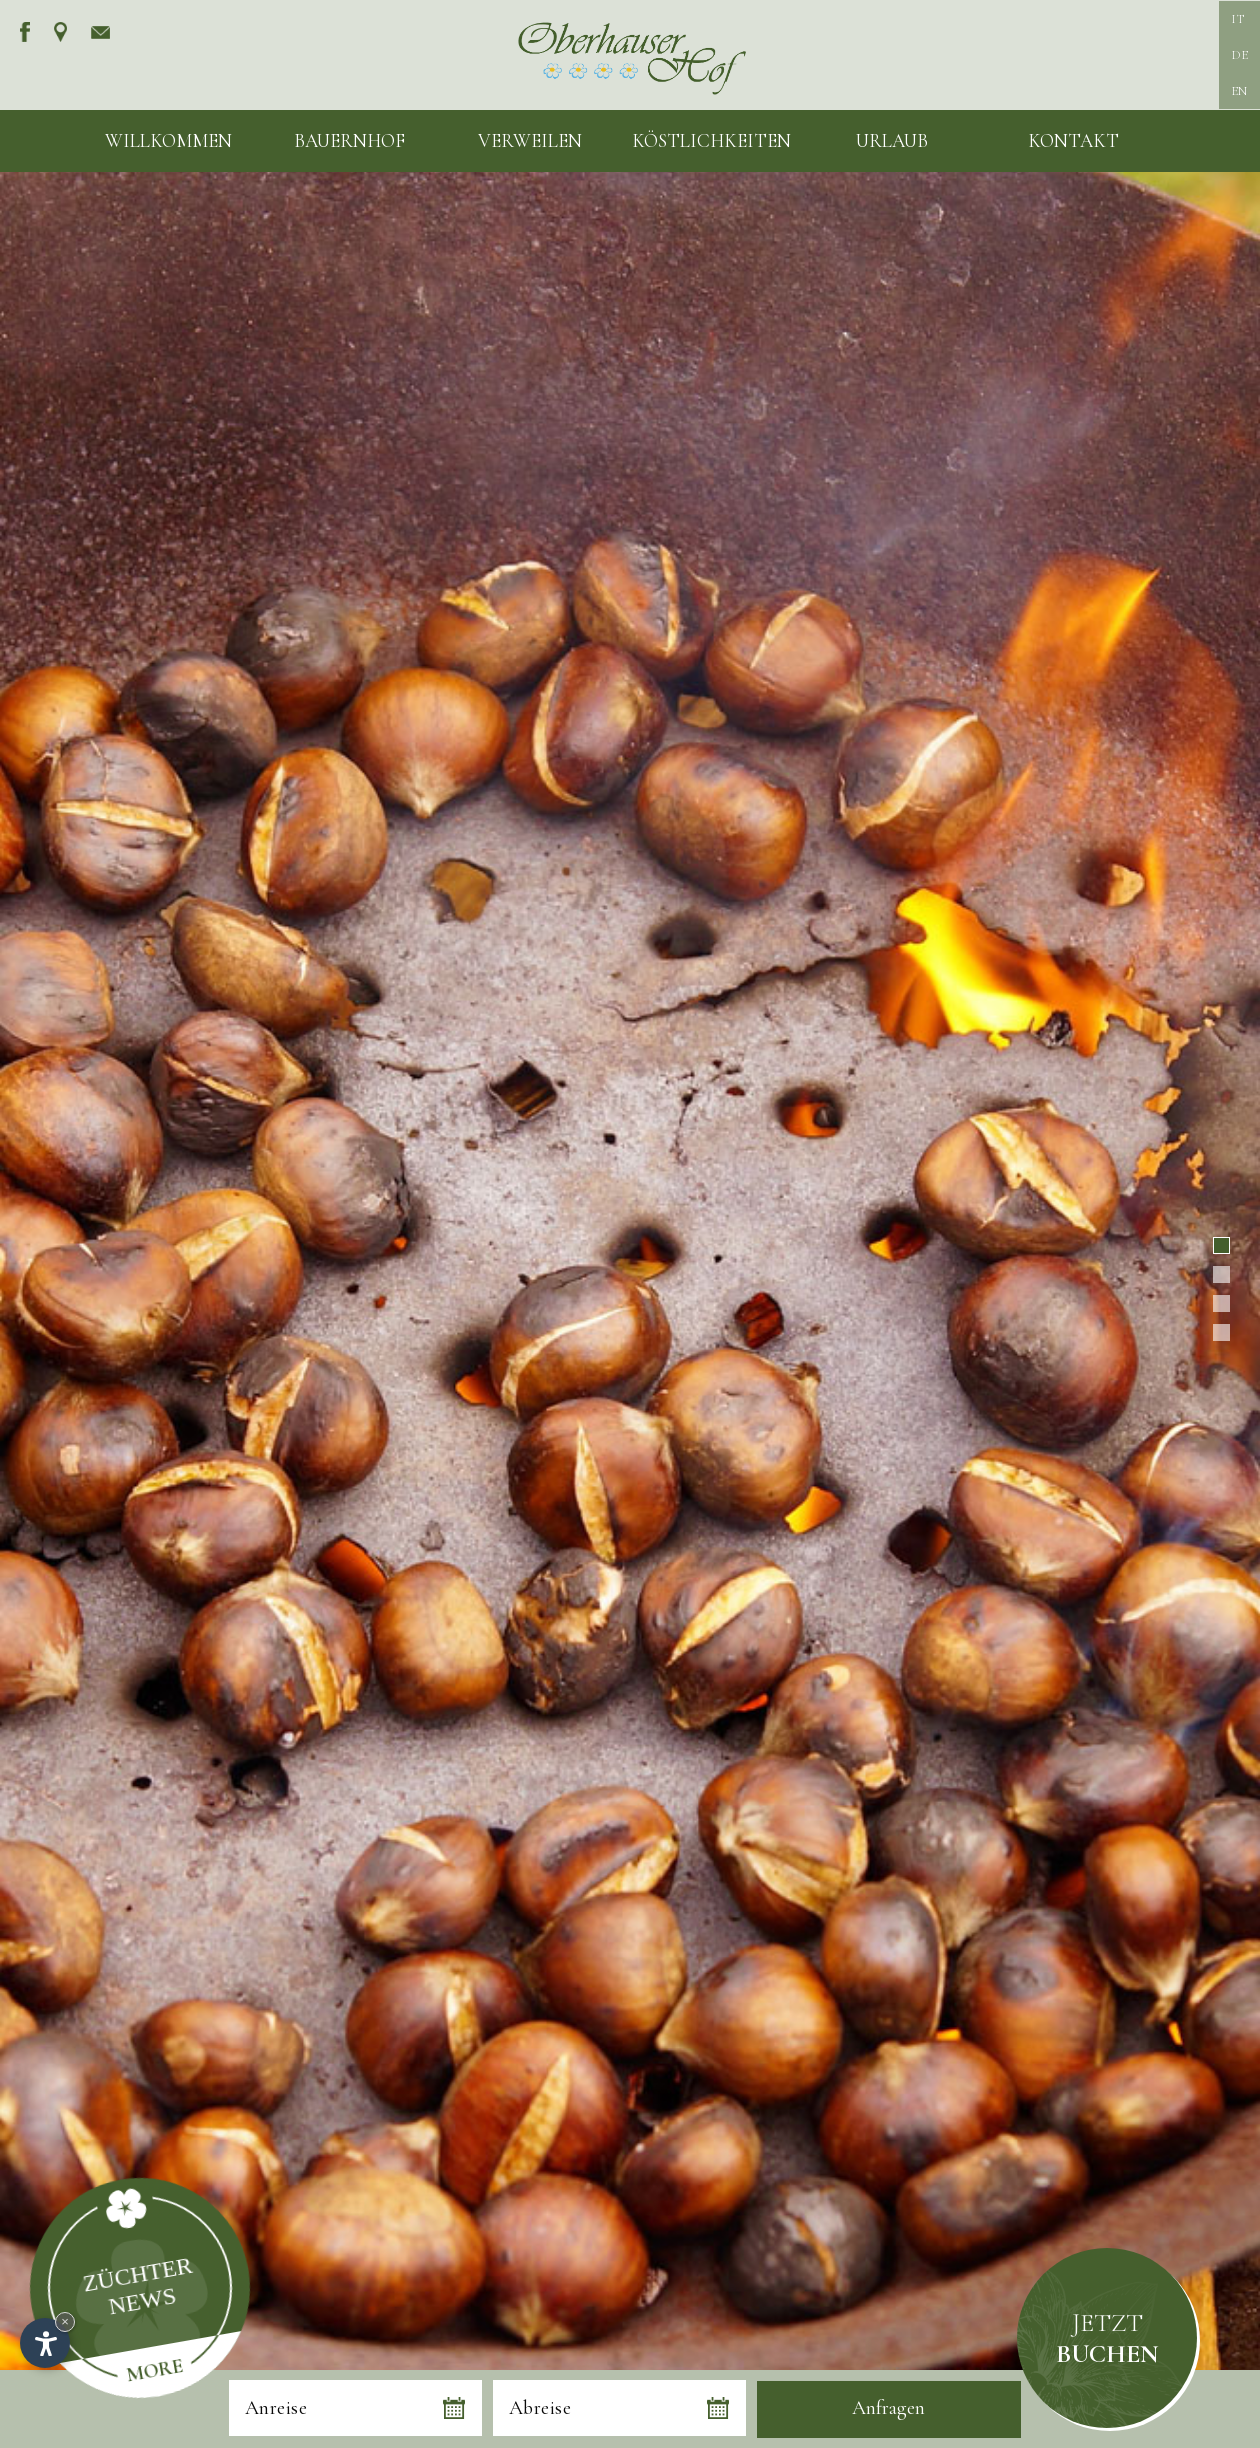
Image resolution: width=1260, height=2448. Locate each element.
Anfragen (888, 2408)
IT (1237, 19)
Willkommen (168, 140)
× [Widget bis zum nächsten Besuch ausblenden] (65, 2321)
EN (1239, 91)
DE (1239, 55)
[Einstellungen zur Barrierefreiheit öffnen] (45, 2343)
